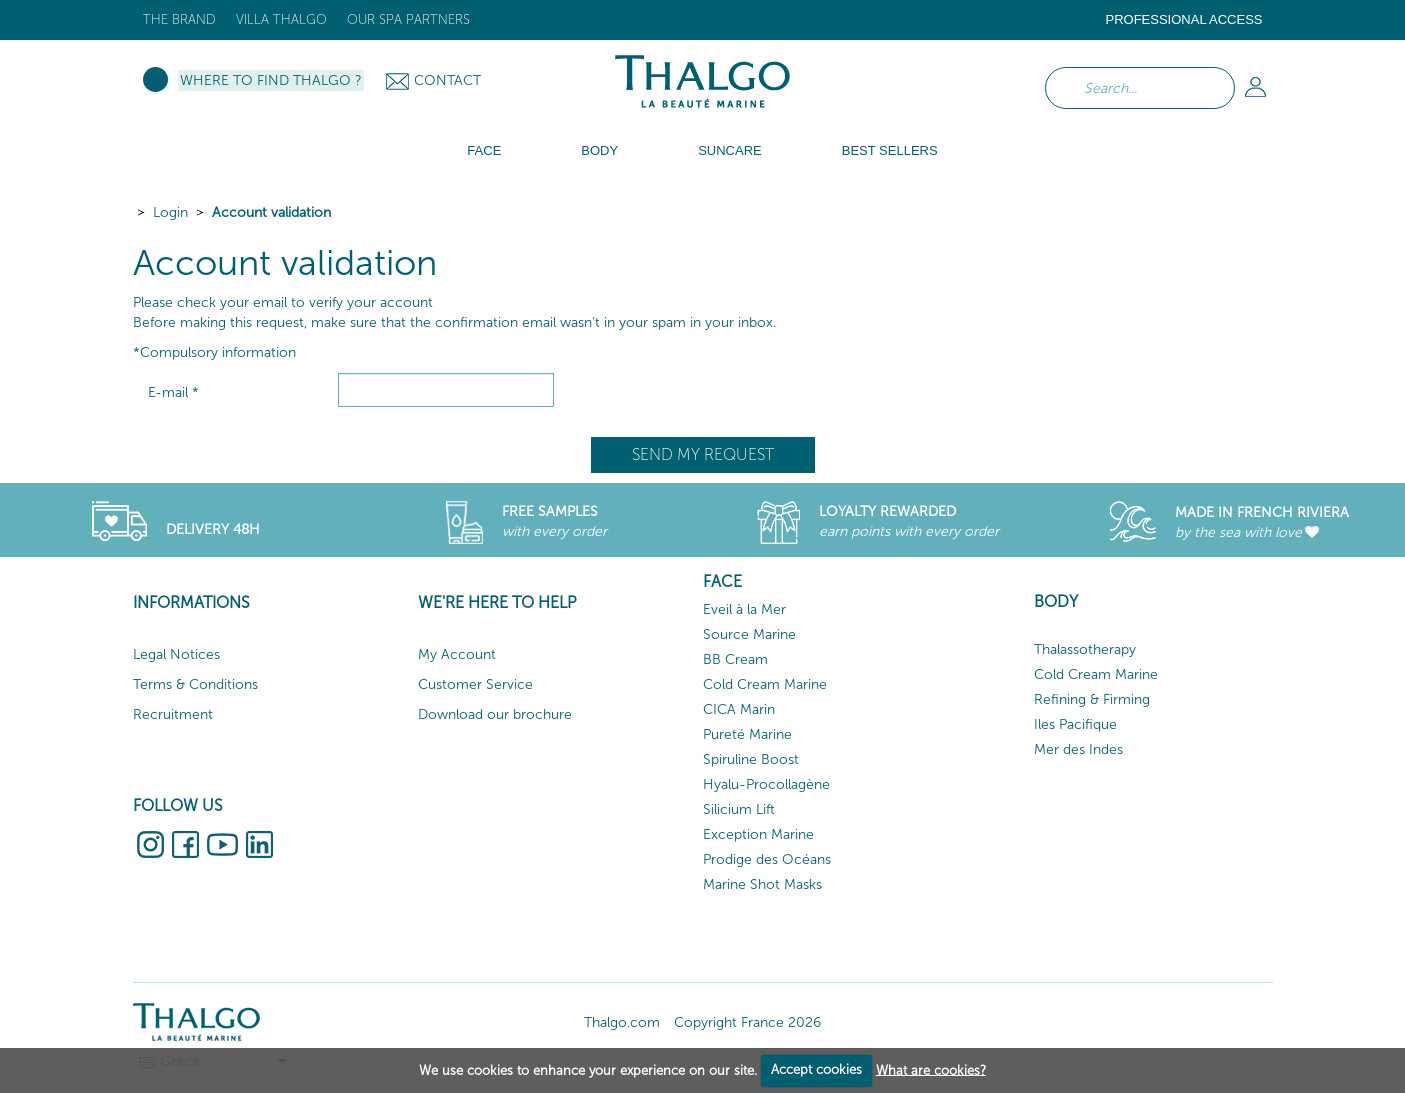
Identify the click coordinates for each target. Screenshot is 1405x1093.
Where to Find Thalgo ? (271, 80)
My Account (457, 654)
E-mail (173, 392)
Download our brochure (495, 714)
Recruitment (173, 714)
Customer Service (475, 684)
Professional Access (1183, 19)
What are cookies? (931, 1069)
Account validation (271, 212)
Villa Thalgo (281, 19)
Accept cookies (816, 1069)
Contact (447, 80)
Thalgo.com (622, 1022)
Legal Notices (176, 654)
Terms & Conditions (195, 684)
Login (170, 212)
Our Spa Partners (408, 19)
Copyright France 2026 (747, 1022)
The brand (179, 19)
